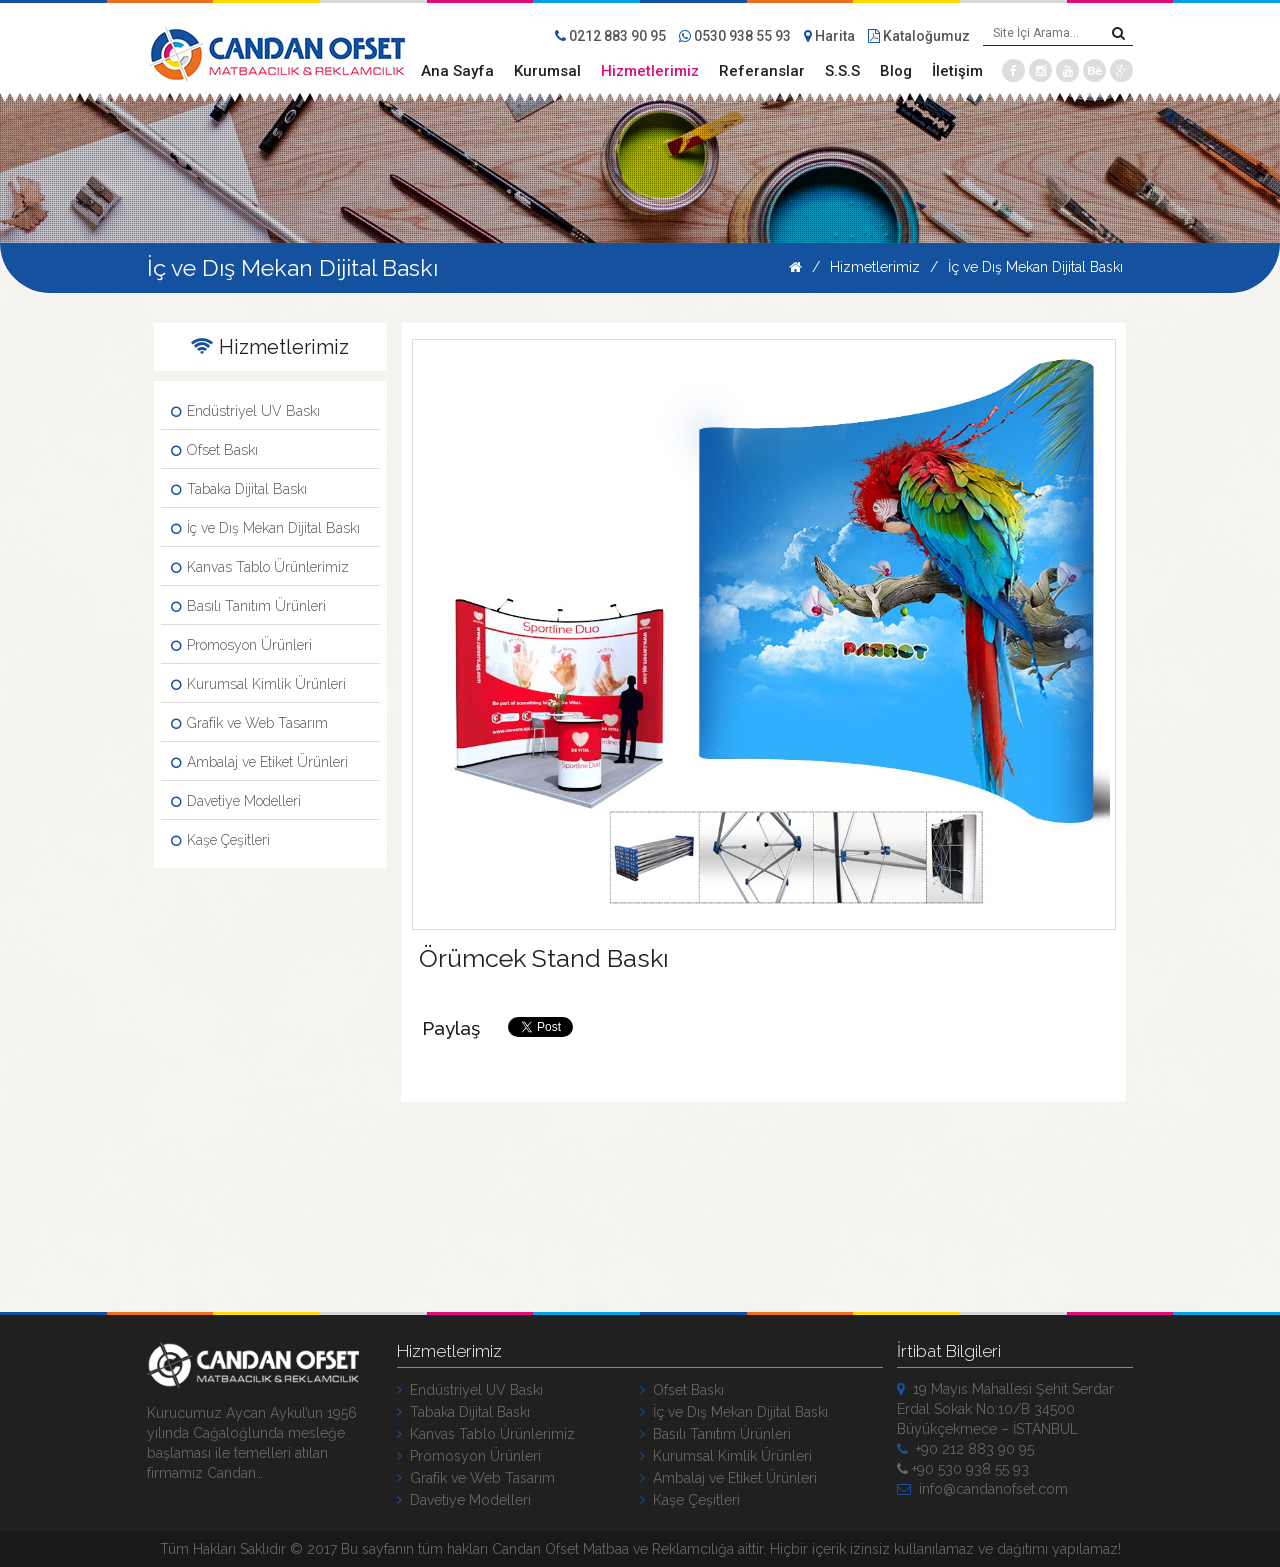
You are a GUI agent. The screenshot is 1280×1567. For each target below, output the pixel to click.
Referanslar (762, 71)
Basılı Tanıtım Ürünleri (248, 606)
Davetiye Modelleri (236, 801)
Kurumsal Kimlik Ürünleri (258, 684)
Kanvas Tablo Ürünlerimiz (260, 567)
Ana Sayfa (457, 71)
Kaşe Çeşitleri (220, 840)
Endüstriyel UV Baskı (245, 411)
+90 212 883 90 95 (965, 1449)
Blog (896, 71)
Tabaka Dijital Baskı (239, 489)
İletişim (957, 71)
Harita (829, 36)
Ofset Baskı (214, 450)
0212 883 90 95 (610, 36)
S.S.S (842, 71)
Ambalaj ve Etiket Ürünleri (259, 762)
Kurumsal (547, 71)
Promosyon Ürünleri (241, 645)
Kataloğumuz (919, 36)
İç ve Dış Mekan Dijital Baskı (1035, 267)
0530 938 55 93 (735, 36)
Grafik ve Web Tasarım (249, 723)
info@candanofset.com (982, 1489)
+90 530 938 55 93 (963, 1469)
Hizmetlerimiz (650, 71)
